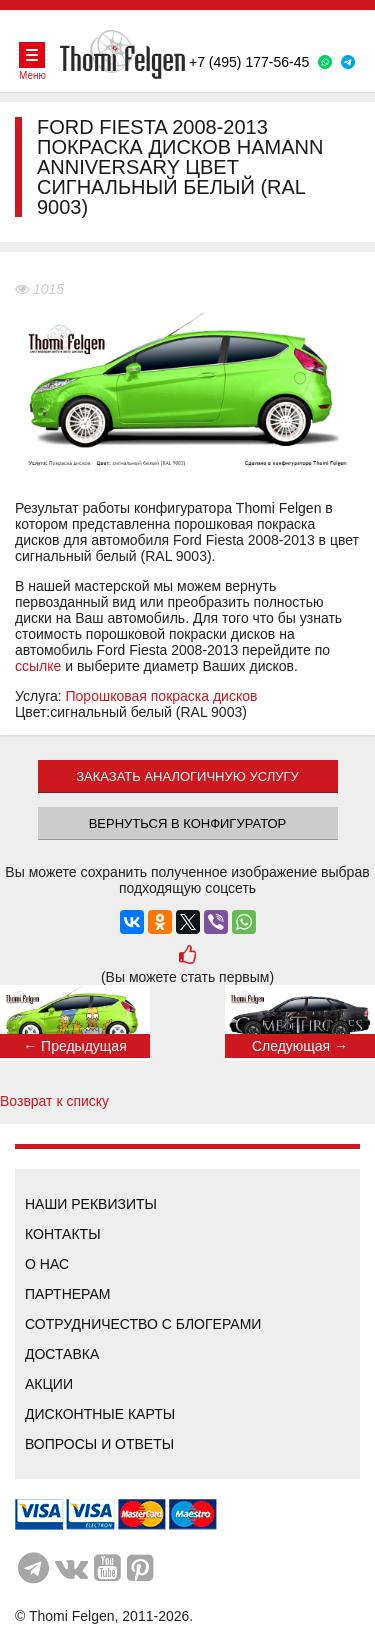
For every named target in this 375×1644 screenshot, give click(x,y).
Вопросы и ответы (99, 1444)
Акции (49, 1384)
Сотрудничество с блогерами (143, 1324)
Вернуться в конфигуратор (188, 823)
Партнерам (68, 1294)
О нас (47, 1264)
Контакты (63, 1234)
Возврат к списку (54, 1101)
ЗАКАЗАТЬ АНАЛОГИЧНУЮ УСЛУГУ (187, 776)
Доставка (62, 1354)
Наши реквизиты (91, 1204)
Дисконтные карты (100, 1414)
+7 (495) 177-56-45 (249, 62)
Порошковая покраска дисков (162, 696)
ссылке (38, 666)
